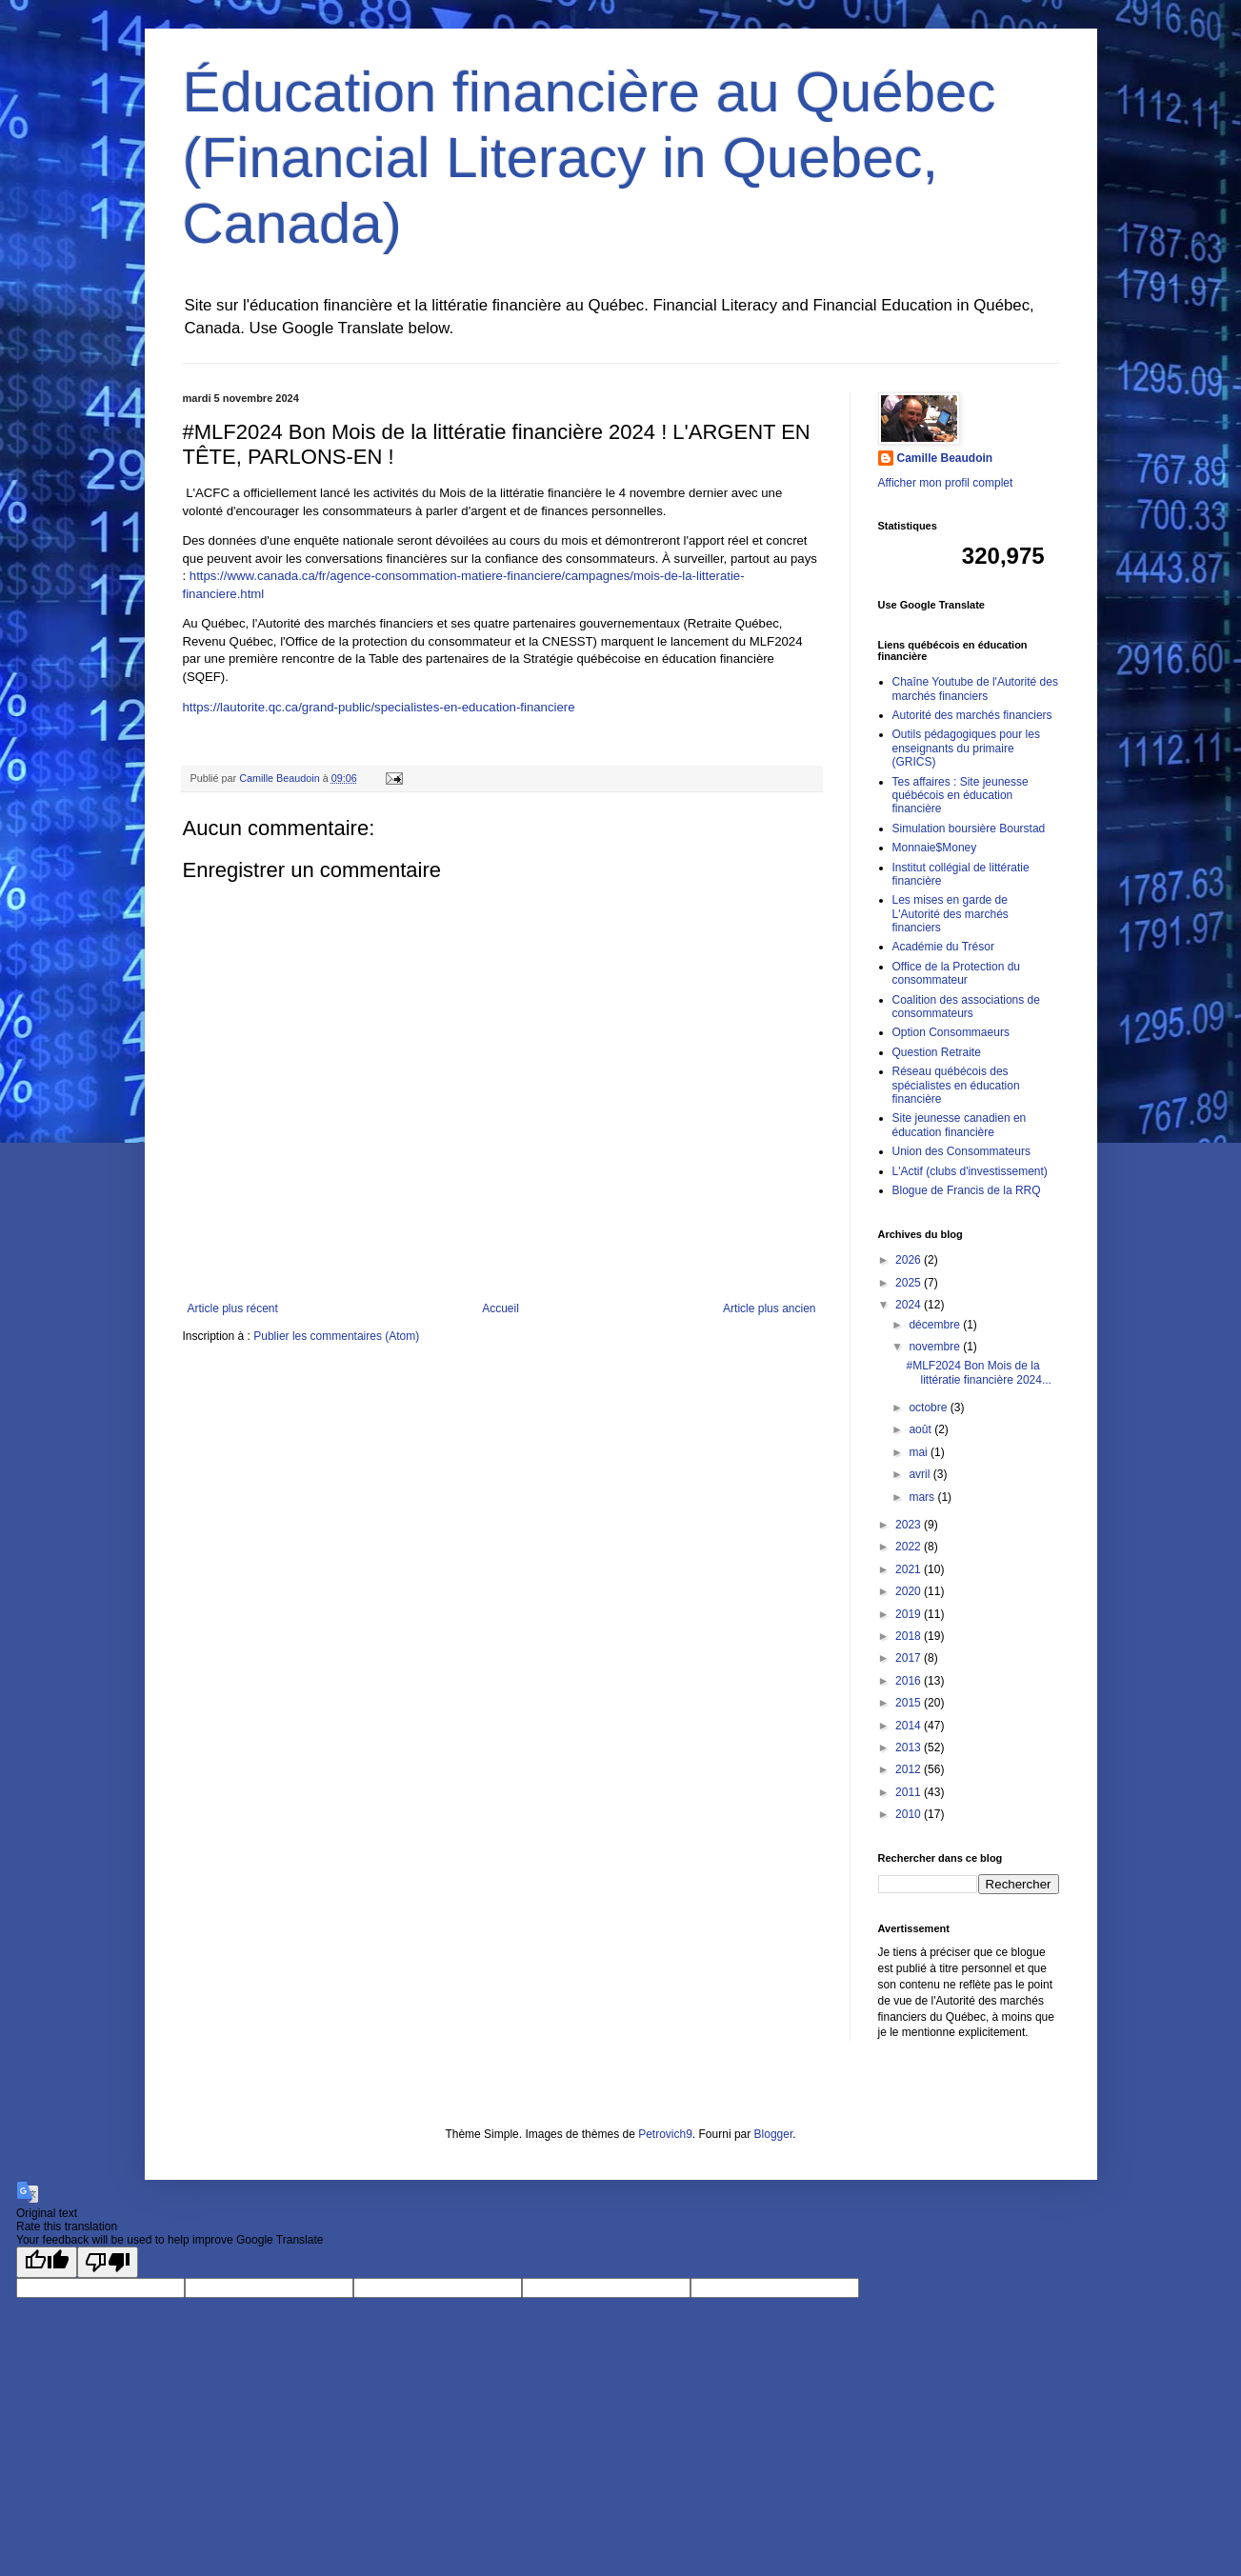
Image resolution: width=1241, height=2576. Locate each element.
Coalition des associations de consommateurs (966, 1006)
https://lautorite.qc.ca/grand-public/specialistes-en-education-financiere (379, 707)
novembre (936, 1346)
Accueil (500, 1308)
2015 (909, 1702)
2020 (909, 1591)
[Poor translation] (107, 2262)
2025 (909, 1282)
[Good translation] (46, 2262)
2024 (909, 1304)
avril (920, 1474)
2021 (909, 1569)
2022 (909, 1546)
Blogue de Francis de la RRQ (966, 1190)
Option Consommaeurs (951, 1032)
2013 (909, 1747)
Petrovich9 (665, 2134)
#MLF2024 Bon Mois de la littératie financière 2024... (978, 1372)
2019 (909, 1614)
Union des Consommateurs (961, 1151)
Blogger (773, 2134)
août (921, 1429)
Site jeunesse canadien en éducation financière (959, 1124)
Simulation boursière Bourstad (969, 828)
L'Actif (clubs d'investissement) (970, 1171)
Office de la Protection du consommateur (956, 973)
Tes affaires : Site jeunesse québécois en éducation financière (960, 795)
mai (920, 1452)
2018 (909, 1636)
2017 (909, 1658)
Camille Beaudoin (945, 458)
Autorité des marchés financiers (972, 715)
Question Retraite (936, 1052)
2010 (909, 1814)
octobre (929, 1407)
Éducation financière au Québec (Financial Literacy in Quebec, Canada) (589, 157)
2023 (909, 1524)
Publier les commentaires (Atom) (336, 1336)
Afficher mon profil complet (945, 482)
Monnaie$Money (934, 847)
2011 (909, 1792)
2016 (909, 1680)
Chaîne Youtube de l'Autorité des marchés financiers (975, 688)
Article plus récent (233, 1308)
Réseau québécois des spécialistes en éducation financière (956, 1085)
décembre (936, 1324)
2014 (909, 1725)
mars (923, 1497)
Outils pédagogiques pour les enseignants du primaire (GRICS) (966, 748)
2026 (909, 1260)
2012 (909, 1769)
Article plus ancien (769, 1308)
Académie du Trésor (943, 946)
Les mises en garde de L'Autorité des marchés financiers (950, 913)
